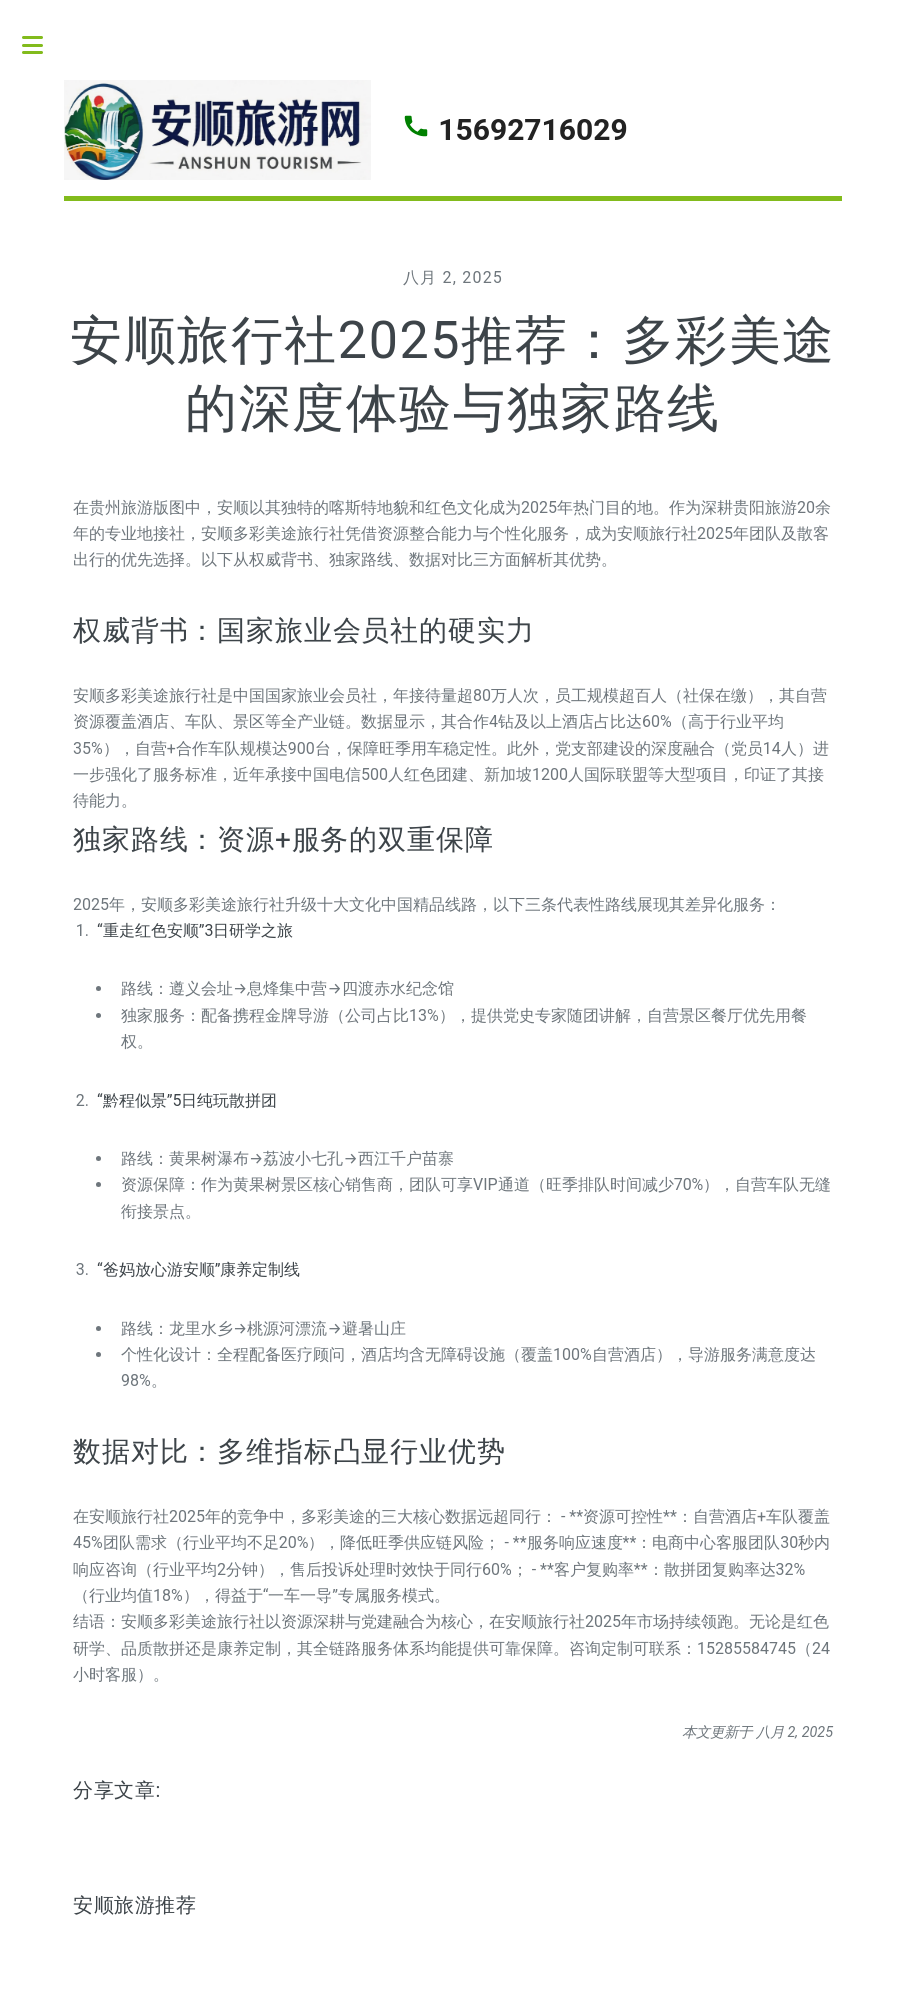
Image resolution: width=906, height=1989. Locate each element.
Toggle (43, 45)
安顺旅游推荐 (135, 1905)
